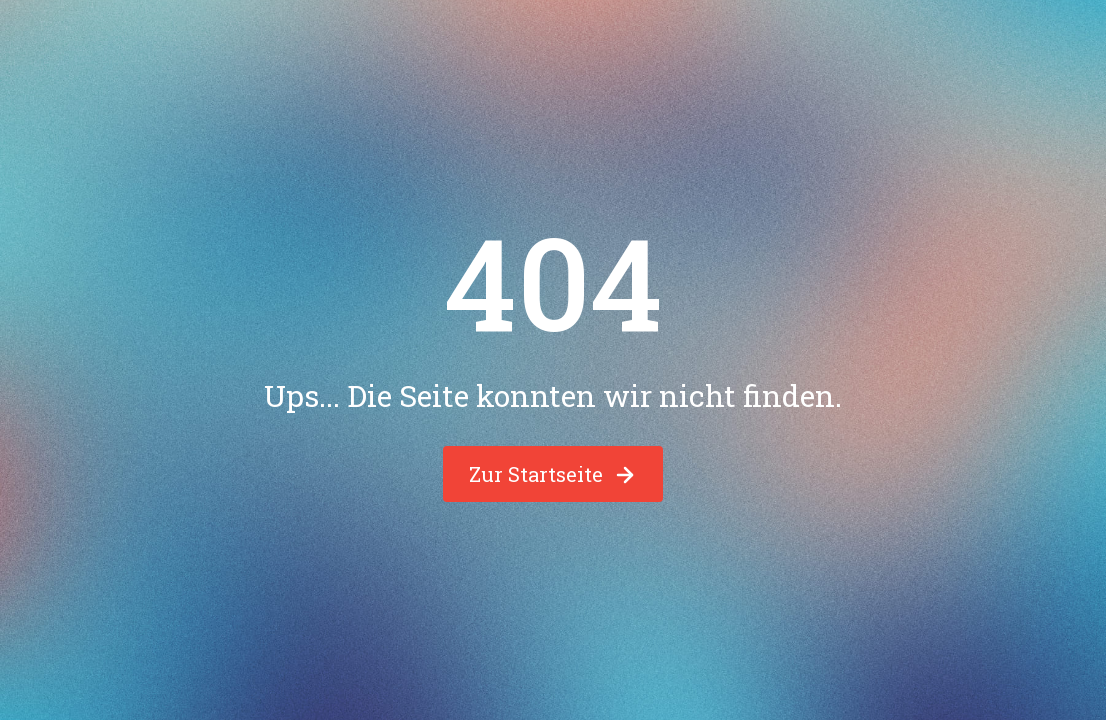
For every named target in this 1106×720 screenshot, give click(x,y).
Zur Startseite (553, 474)
